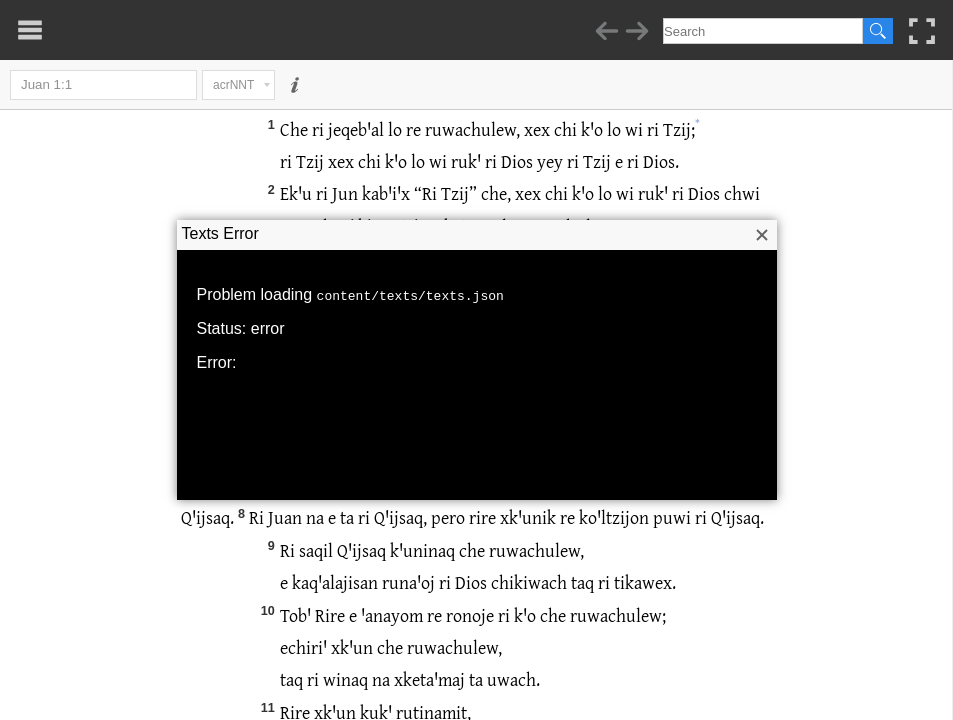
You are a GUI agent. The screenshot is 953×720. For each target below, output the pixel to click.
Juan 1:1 (103, 85)
